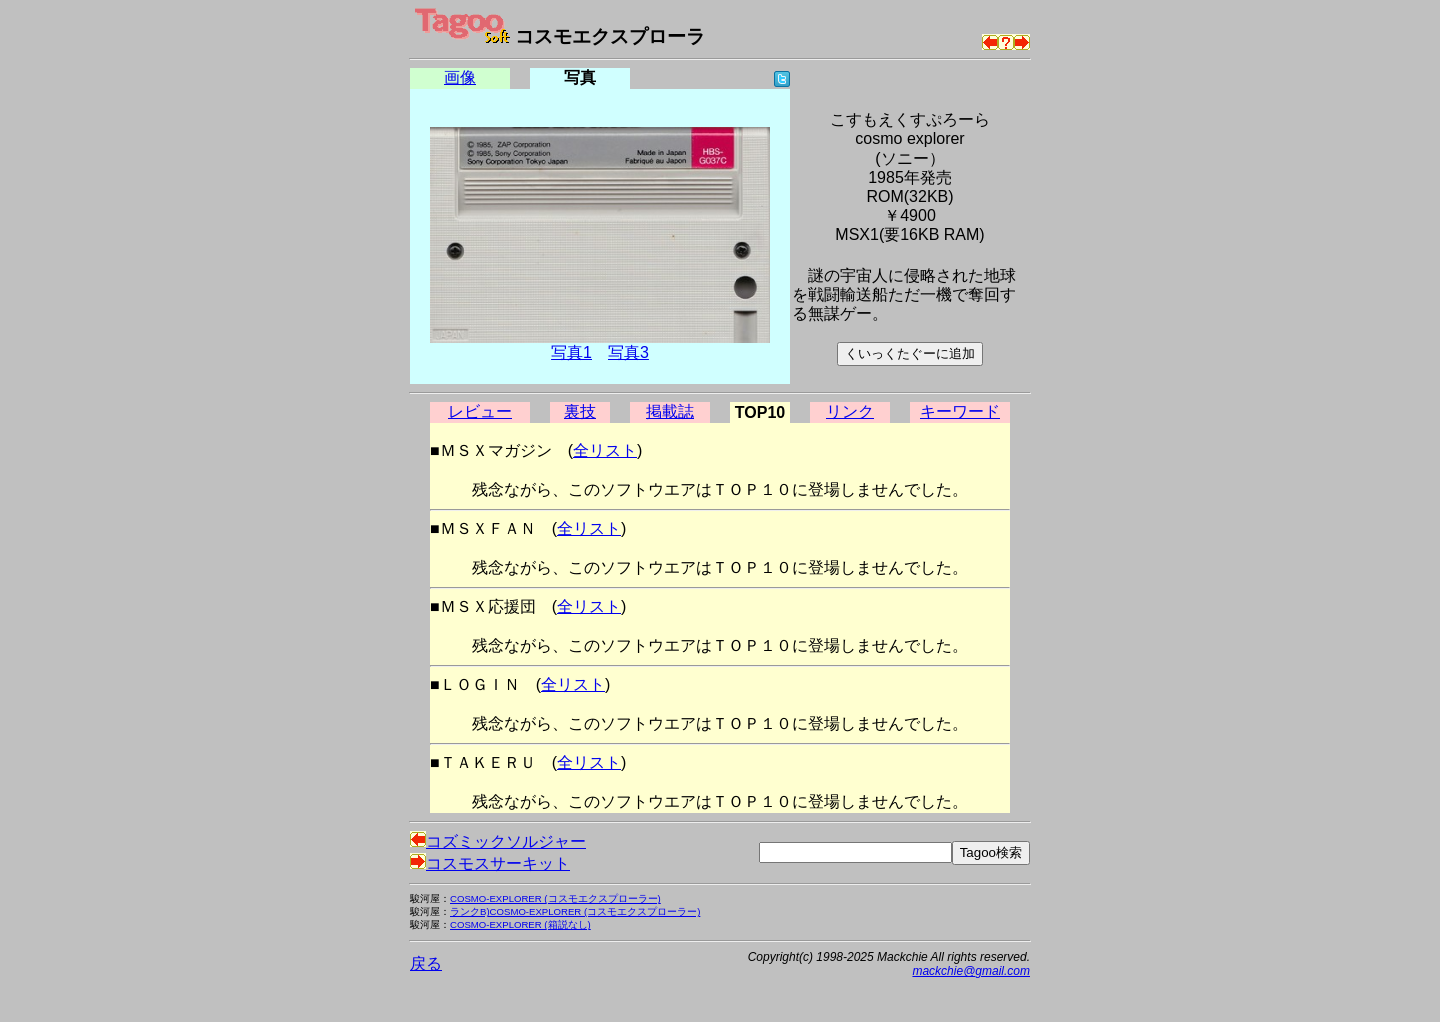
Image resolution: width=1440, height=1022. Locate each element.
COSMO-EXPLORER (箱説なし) (520, 924)
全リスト (605, 450)
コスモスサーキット (490, 863)
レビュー (480, 411)
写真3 (628, 352)
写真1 (571, 352)
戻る (426, 963)
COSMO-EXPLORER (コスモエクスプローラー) (555, 898)
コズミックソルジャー (498, 841)
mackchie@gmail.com (971, 971)
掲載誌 (670, 411)
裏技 (580, 411)
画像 (460, 77)
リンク (850, 411)
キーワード (960, 411)
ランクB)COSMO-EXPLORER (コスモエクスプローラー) (575, 911)
